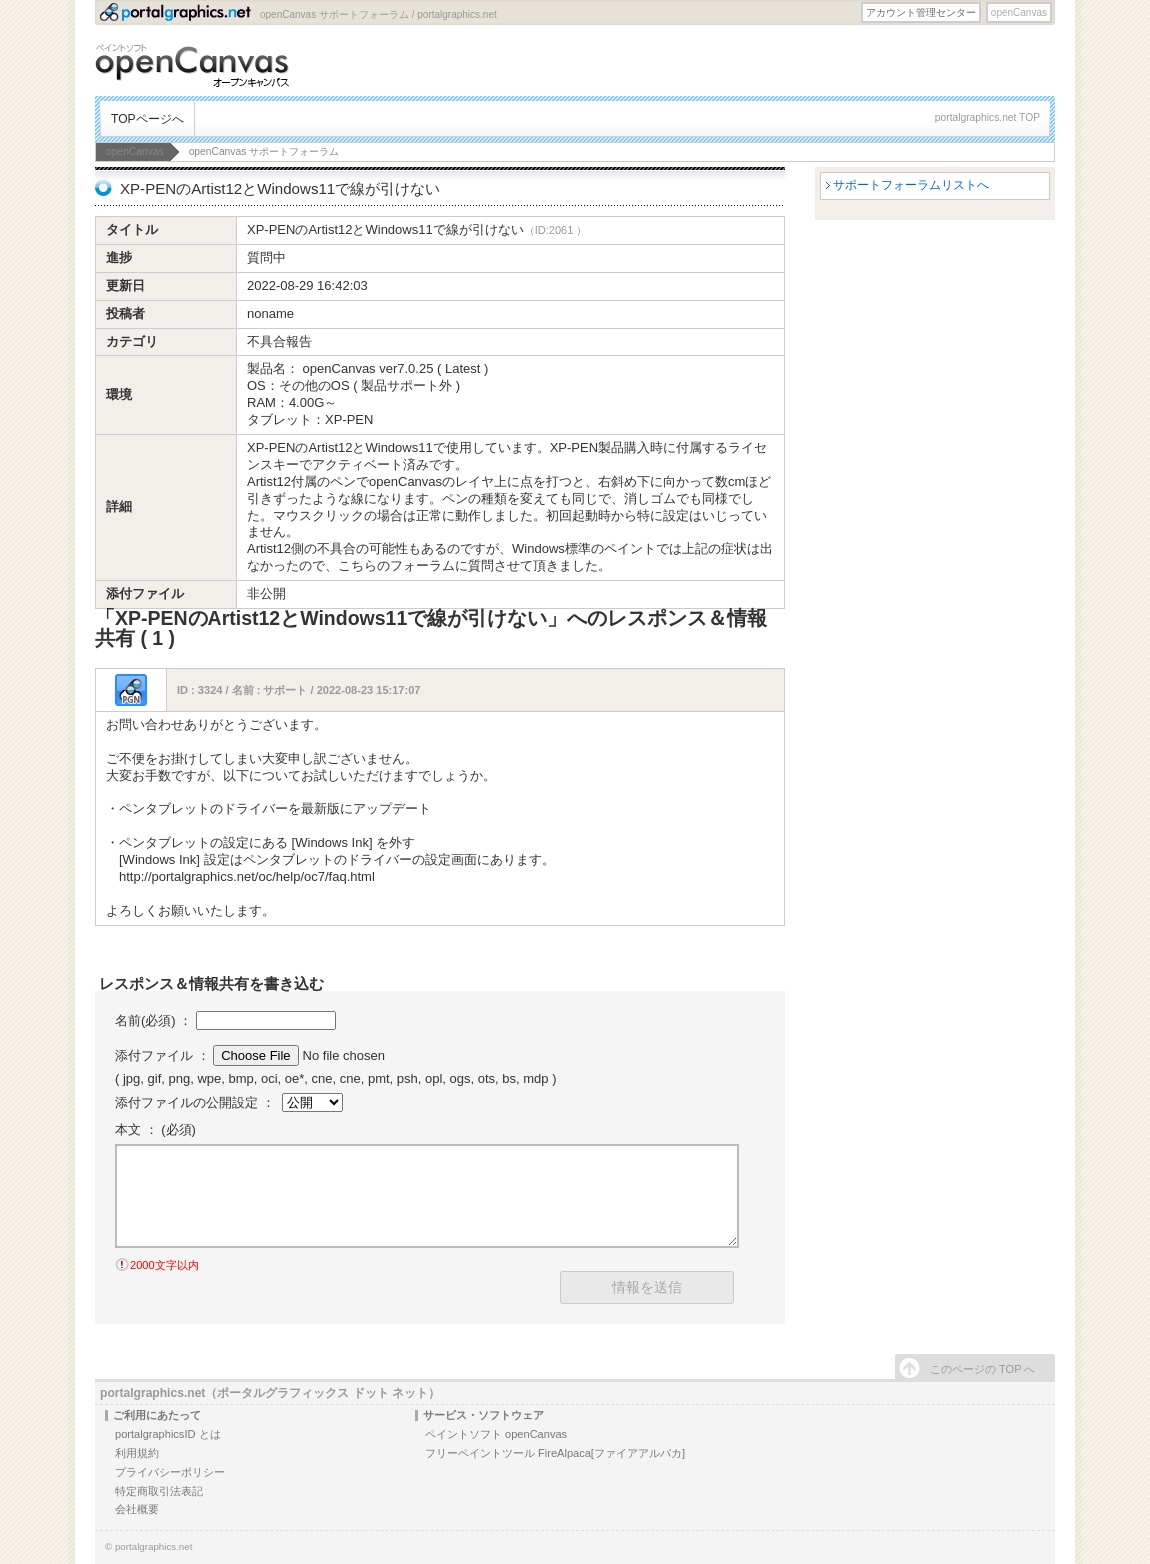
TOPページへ (147, 119)
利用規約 (137, 1453)
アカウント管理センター (921, 12)
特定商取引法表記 (159, 1491)
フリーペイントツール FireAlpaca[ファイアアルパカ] (555, 1453)
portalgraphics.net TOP (987, 117)
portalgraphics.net (154, 1546)
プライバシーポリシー (170, 1472)
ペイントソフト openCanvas (496, 1434)
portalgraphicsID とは (168, 1434)
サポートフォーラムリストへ (911, 185)
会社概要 (137, 1509)
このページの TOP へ (982, 1369)
